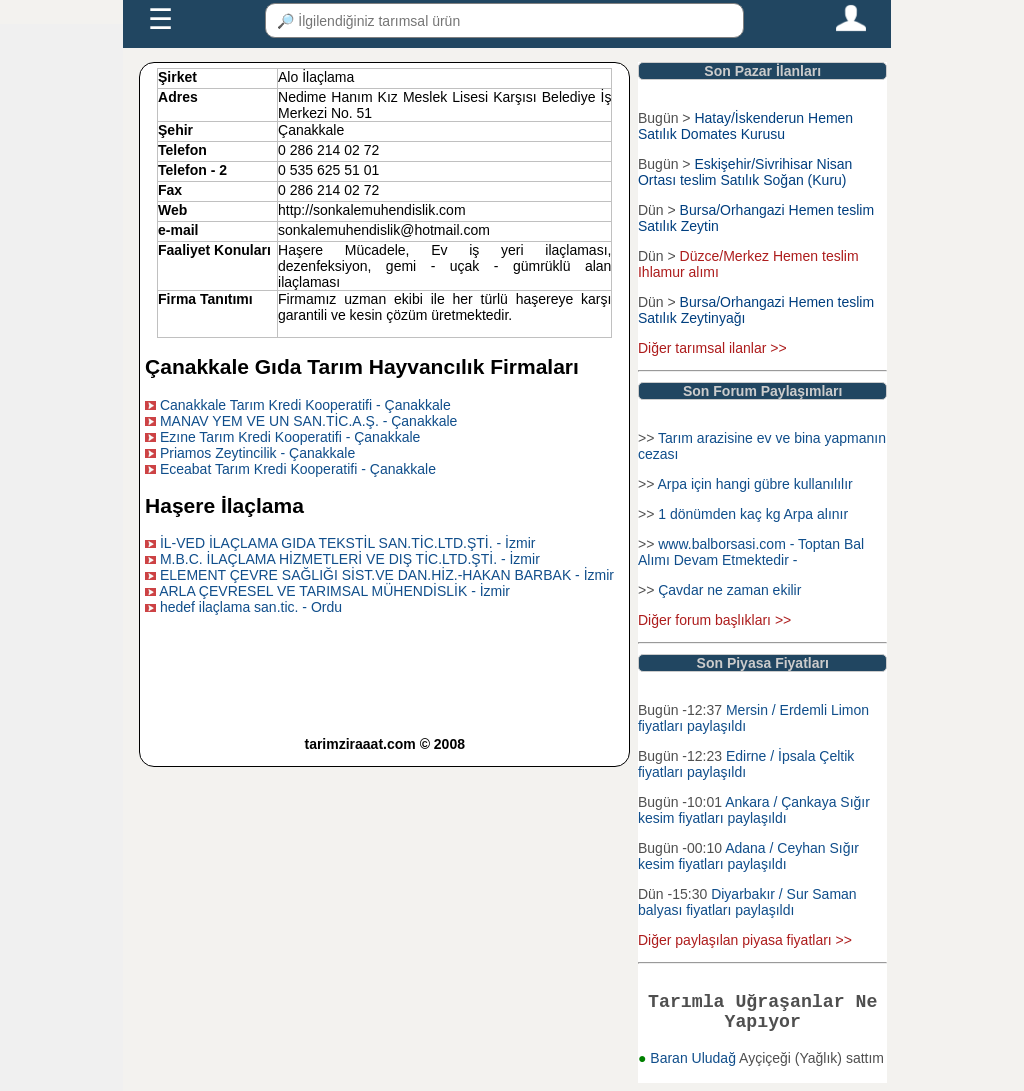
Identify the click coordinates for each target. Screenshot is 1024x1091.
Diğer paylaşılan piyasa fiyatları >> (745, 940)
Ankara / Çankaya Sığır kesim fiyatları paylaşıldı (754, 810)
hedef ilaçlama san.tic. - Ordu (251, 607)
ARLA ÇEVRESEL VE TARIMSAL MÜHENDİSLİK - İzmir (334, 591)
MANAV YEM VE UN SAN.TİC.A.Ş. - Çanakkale (308, 421)
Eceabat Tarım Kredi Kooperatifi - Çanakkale (298, 469)
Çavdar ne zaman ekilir (729, 590)
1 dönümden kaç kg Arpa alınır (753, 514)
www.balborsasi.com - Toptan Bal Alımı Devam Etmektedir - (751, 552)
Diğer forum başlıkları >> (714, 620)
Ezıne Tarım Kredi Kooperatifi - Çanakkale (290, 437)
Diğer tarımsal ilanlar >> (712, 348)
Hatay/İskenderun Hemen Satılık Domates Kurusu (745, 126)
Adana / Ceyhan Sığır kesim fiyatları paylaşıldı (748, 856)
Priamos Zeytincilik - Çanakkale (257, 453)
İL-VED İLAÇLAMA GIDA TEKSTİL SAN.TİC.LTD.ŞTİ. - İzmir (347, 543)
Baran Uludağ (694, 1066)
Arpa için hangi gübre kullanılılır (754, 484)
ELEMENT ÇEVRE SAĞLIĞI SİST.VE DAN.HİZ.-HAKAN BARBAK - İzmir (387, 575)
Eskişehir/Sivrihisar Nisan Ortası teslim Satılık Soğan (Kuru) (745, 172)
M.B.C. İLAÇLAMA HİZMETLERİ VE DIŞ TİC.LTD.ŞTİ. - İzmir (350, 559)
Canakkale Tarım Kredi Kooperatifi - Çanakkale (305, 405)
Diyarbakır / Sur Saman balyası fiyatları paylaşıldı (747, 902)
